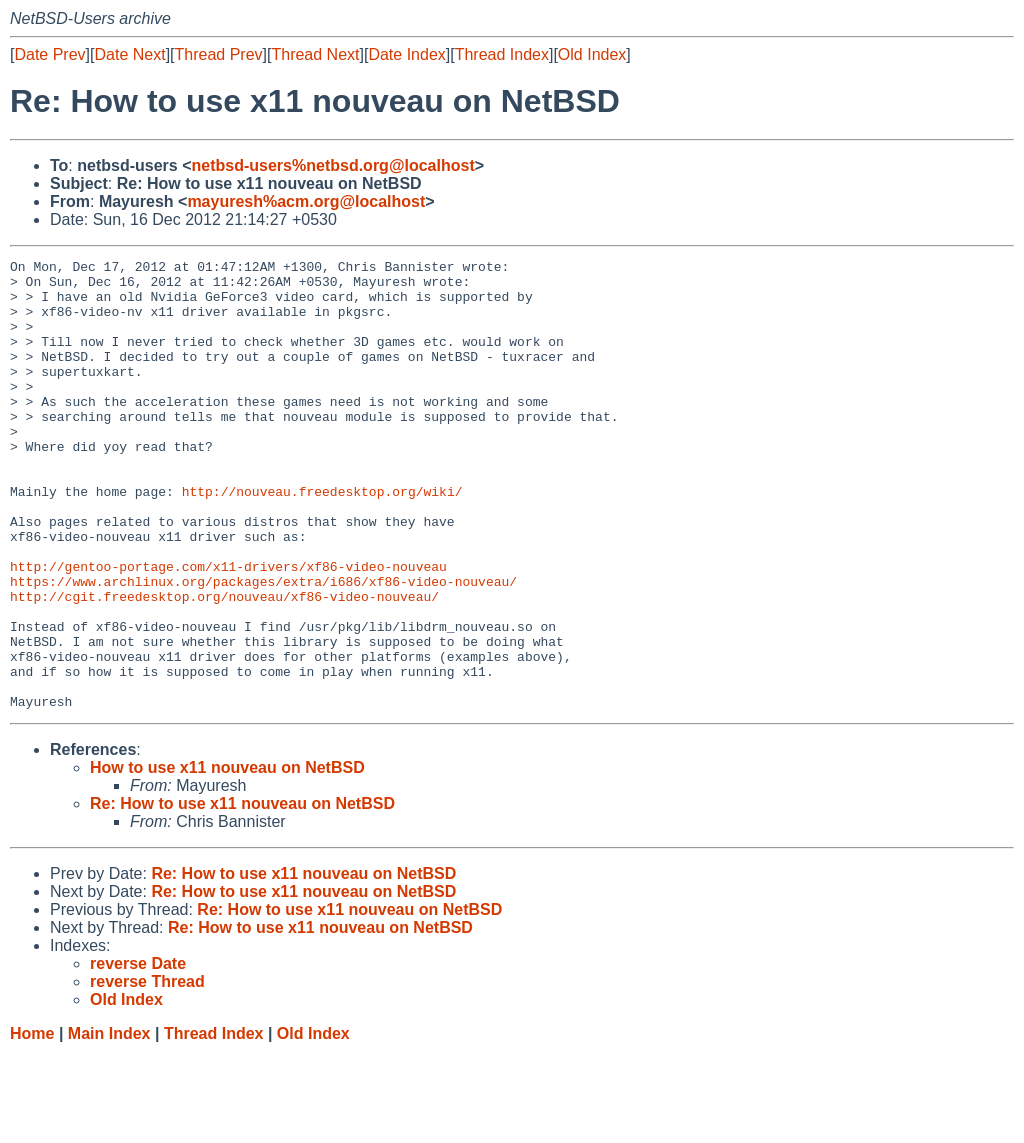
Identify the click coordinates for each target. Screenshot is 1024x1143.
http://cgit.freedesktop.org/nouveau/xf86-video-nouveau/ (224, 665)
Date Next (129, 54)
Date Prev (49, 54)
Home (32, 1123)
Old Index (592, 54)
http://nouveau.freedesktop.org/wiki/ (322, 539)
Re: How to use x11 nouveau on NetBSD (242, 893)
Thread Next (315, 54)
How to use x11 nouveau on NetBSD (227, 857)
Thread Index (502, 54)
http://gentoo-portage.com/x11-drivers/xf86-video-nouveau (228, 629)
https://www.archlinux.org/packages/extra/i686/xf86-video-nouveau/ (263, 647)
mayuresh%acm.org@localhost (306, 201)
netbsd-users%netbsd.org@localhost (333, 165)
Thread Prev (219, 54)
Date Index (406, 54)
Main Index (109, 1123)
